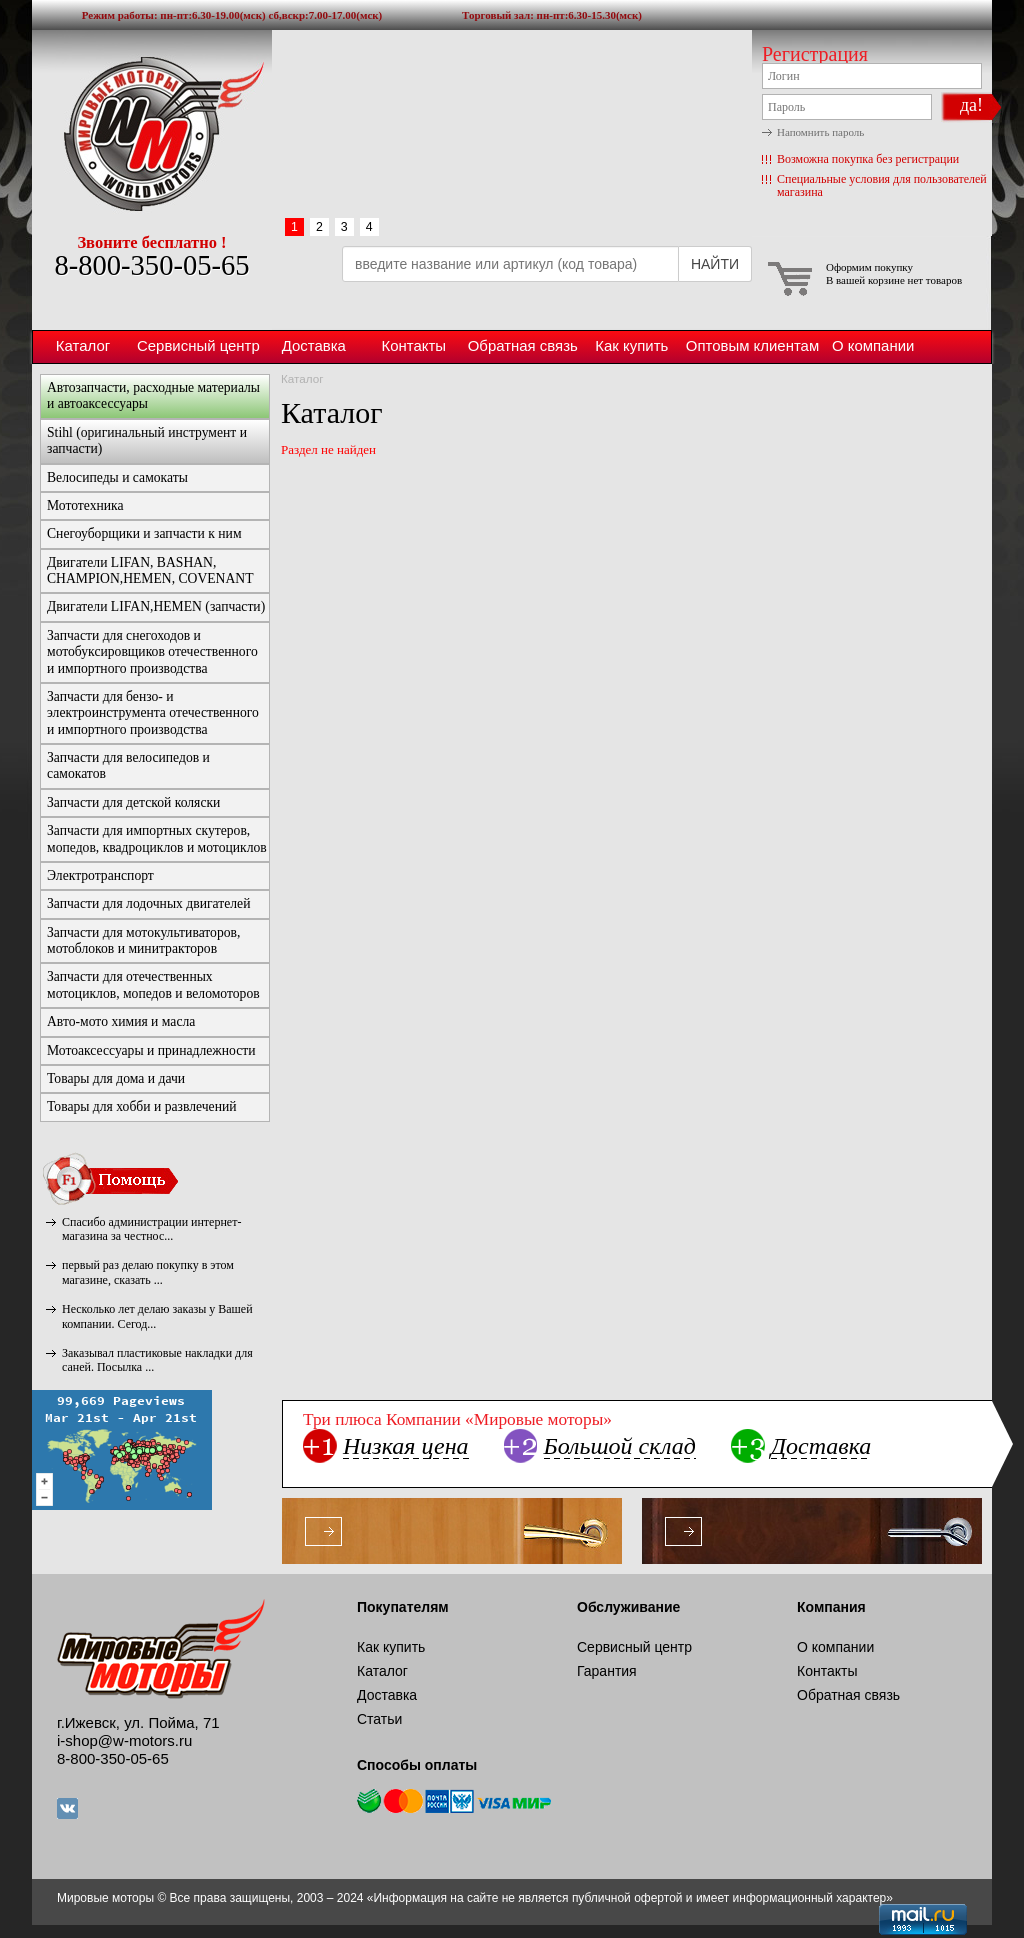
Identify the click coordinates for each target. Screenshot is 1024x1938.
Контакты (413, 345)
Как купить (631, 345)
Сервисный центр (198, 345)
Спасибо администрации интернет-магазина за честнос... (151, 1229)
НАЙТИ (715, 264)
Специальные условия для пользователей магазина (882, 185)
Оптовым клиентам (752, 345)
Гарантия (607, 1671)
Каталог (83, 345)
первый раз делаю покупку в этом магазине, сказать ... (148, 1272)
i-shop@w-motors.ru (124, 1740)
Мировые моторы (152, 133)
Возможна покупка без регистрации (868, 159)
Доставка (314, 345)
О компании (873, 345)
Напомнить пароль (820, 132)
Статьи (379, 1719)
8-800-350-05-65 (151, 265)
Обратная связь (523, 345)
